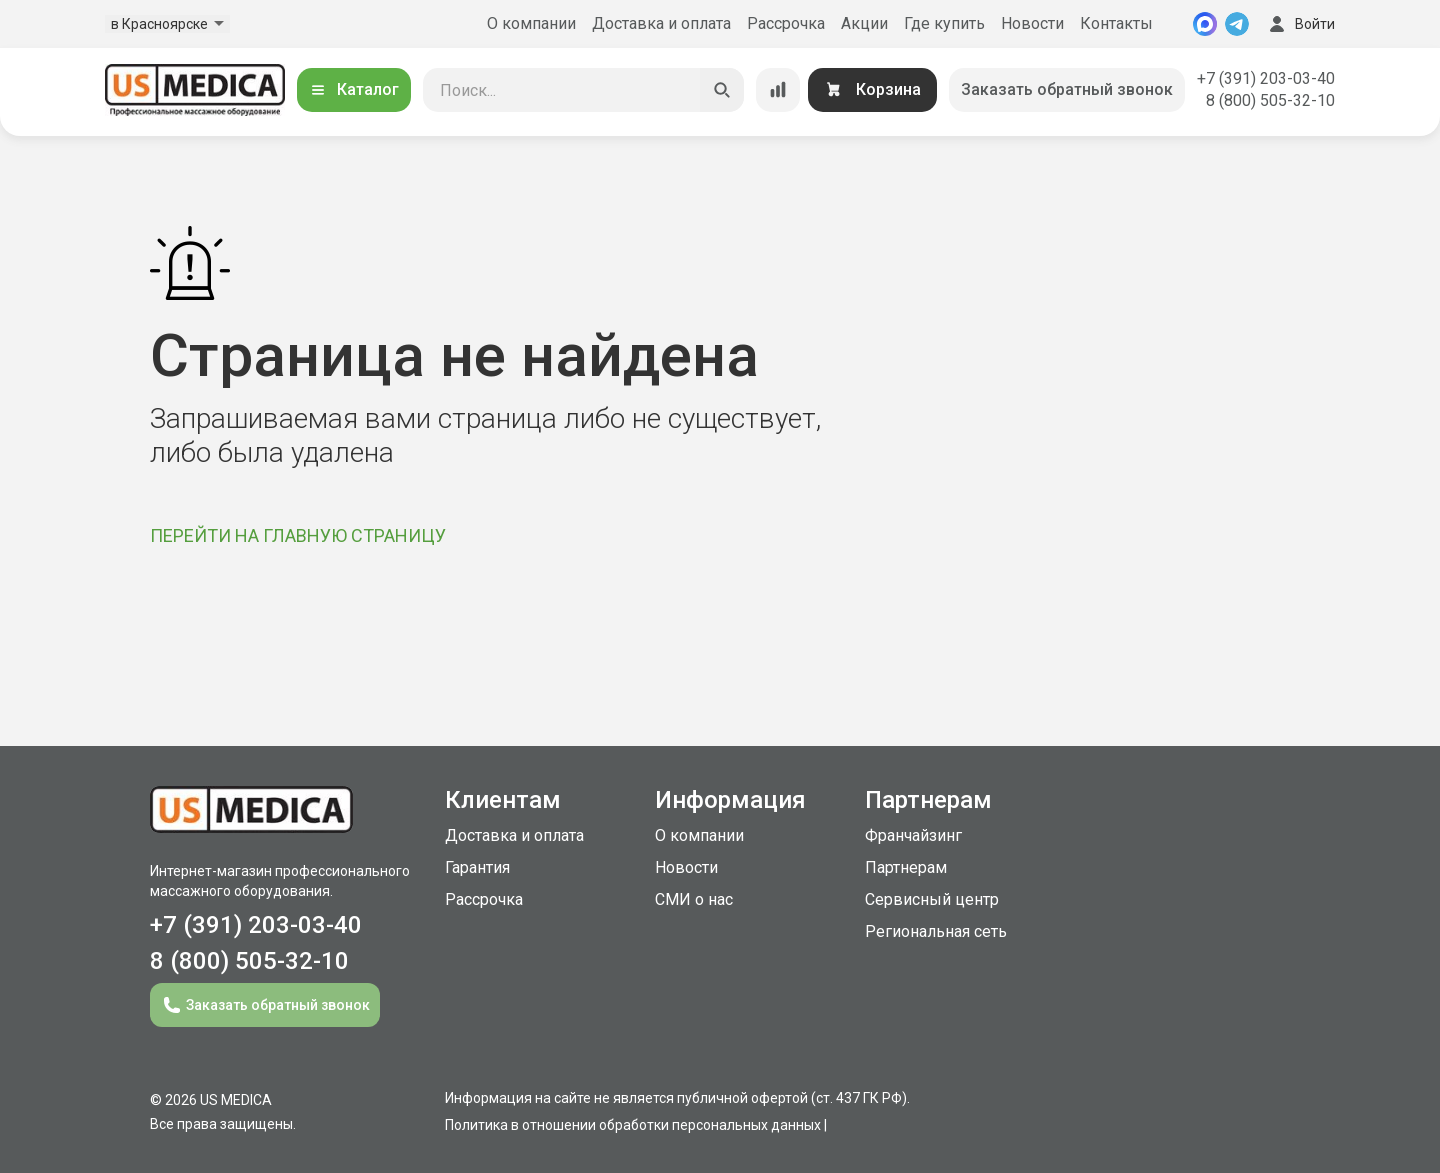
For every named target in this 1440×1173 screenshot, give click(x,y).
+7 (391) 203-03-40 (1266, 78)
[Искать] (722, 90)
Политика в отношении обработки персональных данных (633, 1125)
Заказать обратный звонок (1067, 89)
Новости (1032, 23)
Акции (864, 23)
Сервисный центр (932, 899)
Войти (1300, 24)
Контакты (1116, 23)
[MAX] (1205, 24)
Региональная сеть (936, 931)
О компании (531, 23)
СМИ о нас (694, 899)
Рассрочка (786, 23)
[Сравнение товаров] (778, 90)
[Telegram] (1237, 24)
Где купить (944, 23)
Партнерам (906, 867)
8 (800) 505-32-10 (1270, 100)
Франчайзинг (913, 835)
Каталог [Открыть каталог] (354, 89)
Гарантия (477, 867)
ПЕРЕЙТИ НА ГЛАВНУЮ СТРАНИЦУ (298, 535)
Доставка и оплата (661, 23)
